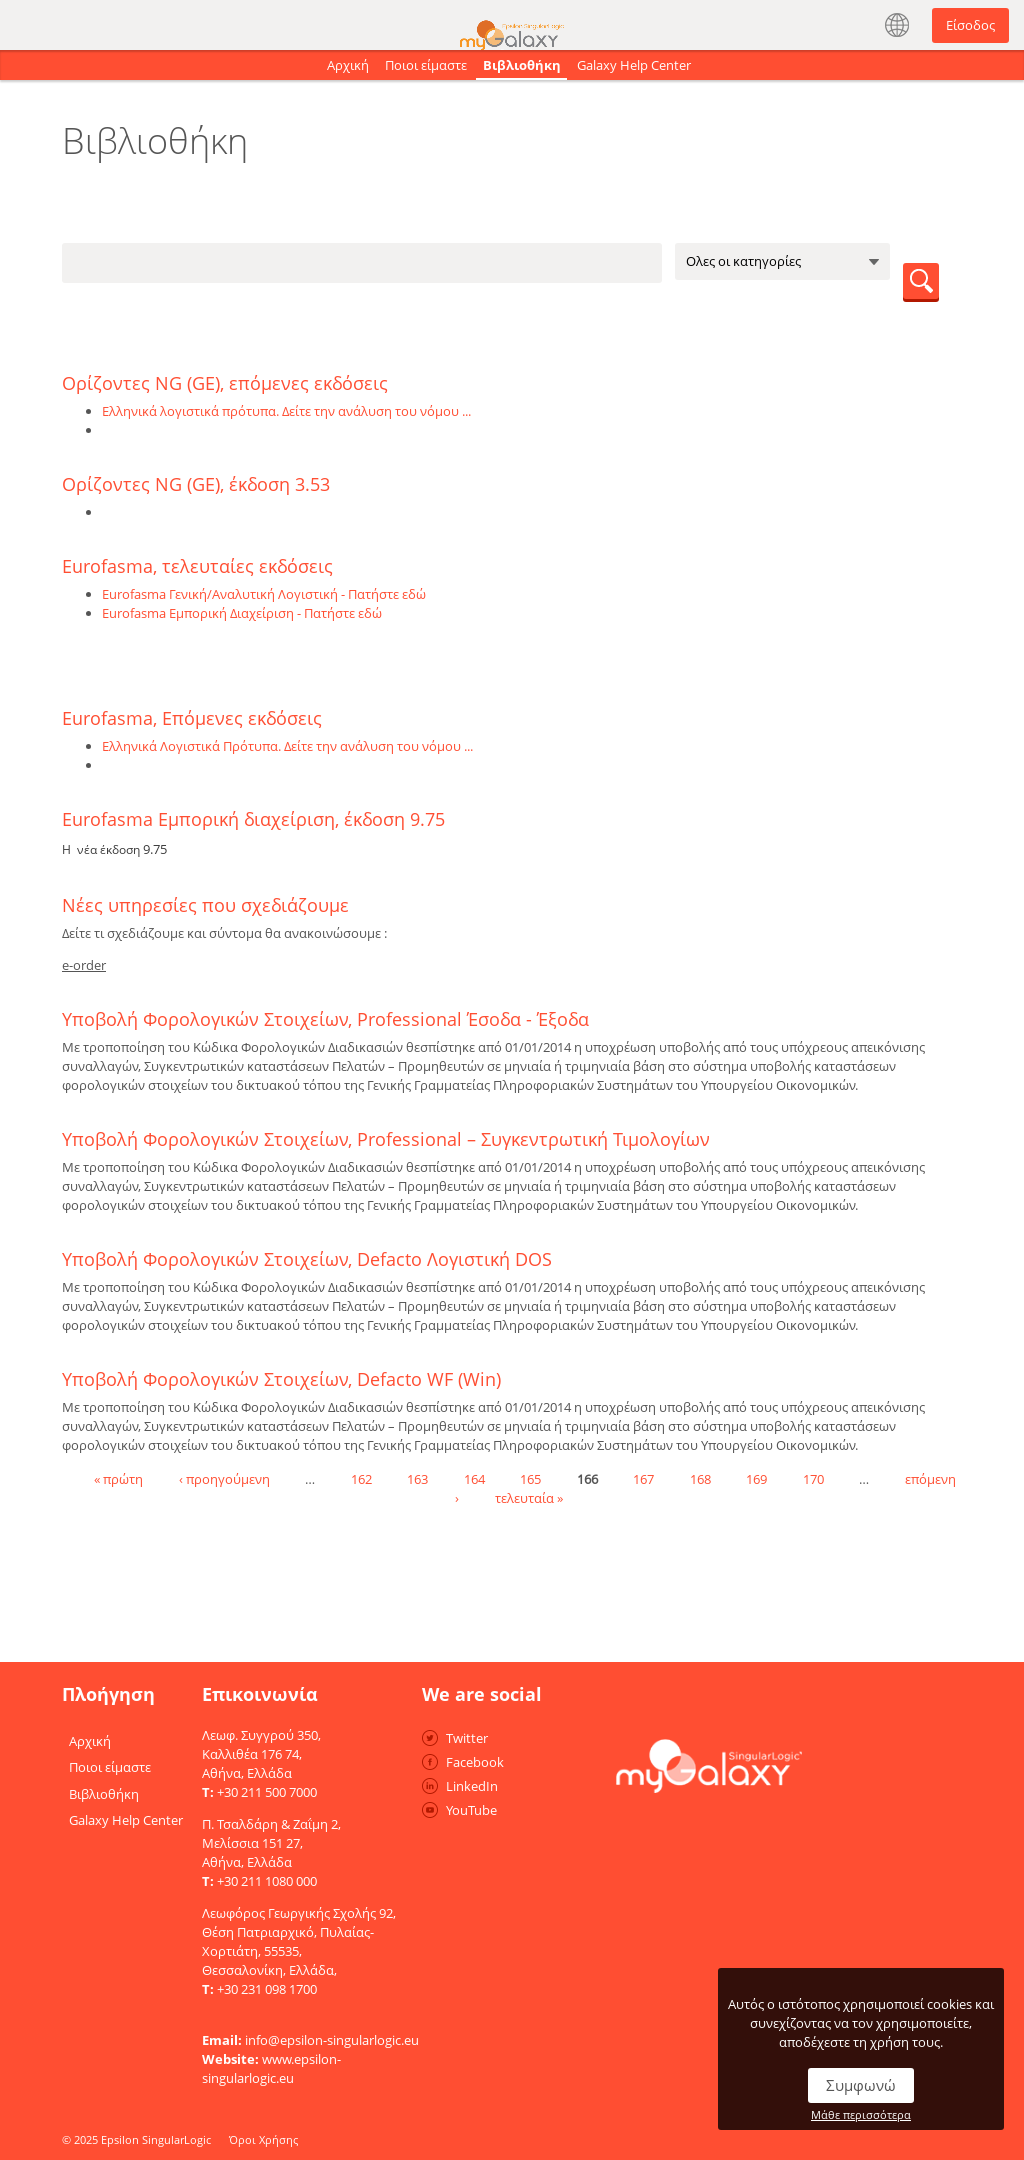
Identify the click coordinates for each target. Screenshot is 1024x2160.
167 (643, 1478)
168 (700, 1478)
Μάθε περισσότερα (861, 2114)
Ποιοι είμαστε (426, 65)
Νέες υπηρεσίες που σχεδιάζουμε (205, 905)
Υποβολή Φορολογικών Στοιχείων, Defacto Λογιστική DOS (307, 1259)
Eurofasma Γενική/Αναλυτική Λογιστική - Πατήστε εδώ (264, 594)
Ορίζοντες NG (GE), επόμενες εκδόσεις (225, 383)
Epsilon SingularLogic (156, 2139)
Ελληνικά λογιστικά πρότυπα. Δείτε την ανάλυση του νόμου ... (286, 411)
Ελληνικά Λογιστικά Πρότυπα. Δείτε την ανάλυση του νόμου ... (287, 746)
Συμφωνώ (861, 2085)
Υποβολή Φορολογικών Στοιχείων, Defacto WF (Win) (281, 1379)
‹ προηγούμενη (224, 1478)
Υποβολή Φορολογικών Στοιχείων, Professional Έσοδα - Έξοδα (325, 1019)
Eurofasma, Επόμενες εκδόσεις (192, 718)
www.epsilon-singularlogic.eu (271, 2068)
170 (813, 1478)
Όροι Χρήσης (263, 2139)
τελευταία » (529, 1497)
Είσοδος (970, 25)
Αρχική (348, 65)
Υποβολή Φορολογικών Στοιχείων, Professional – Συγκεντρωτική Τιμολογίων (386, 1139)
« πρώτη (118, 1478)
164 (474, 1478)
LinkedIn (472, 1786)
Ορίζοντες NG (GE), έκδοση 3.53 (196, 484)
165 (530, 1478)
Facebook (475, 1762)
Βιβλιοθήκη (522, 65)
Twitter (467, 1738)
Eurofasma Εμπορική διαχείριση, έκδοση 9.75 (253, 819)
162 (361, 1478)
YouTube (471, 1810)
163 (417, 1478)
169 (756, 1478)
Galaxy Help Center (634, 65)
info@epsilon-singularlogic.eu (332, 2040)
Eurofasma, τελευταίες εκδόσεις (197, 566)
